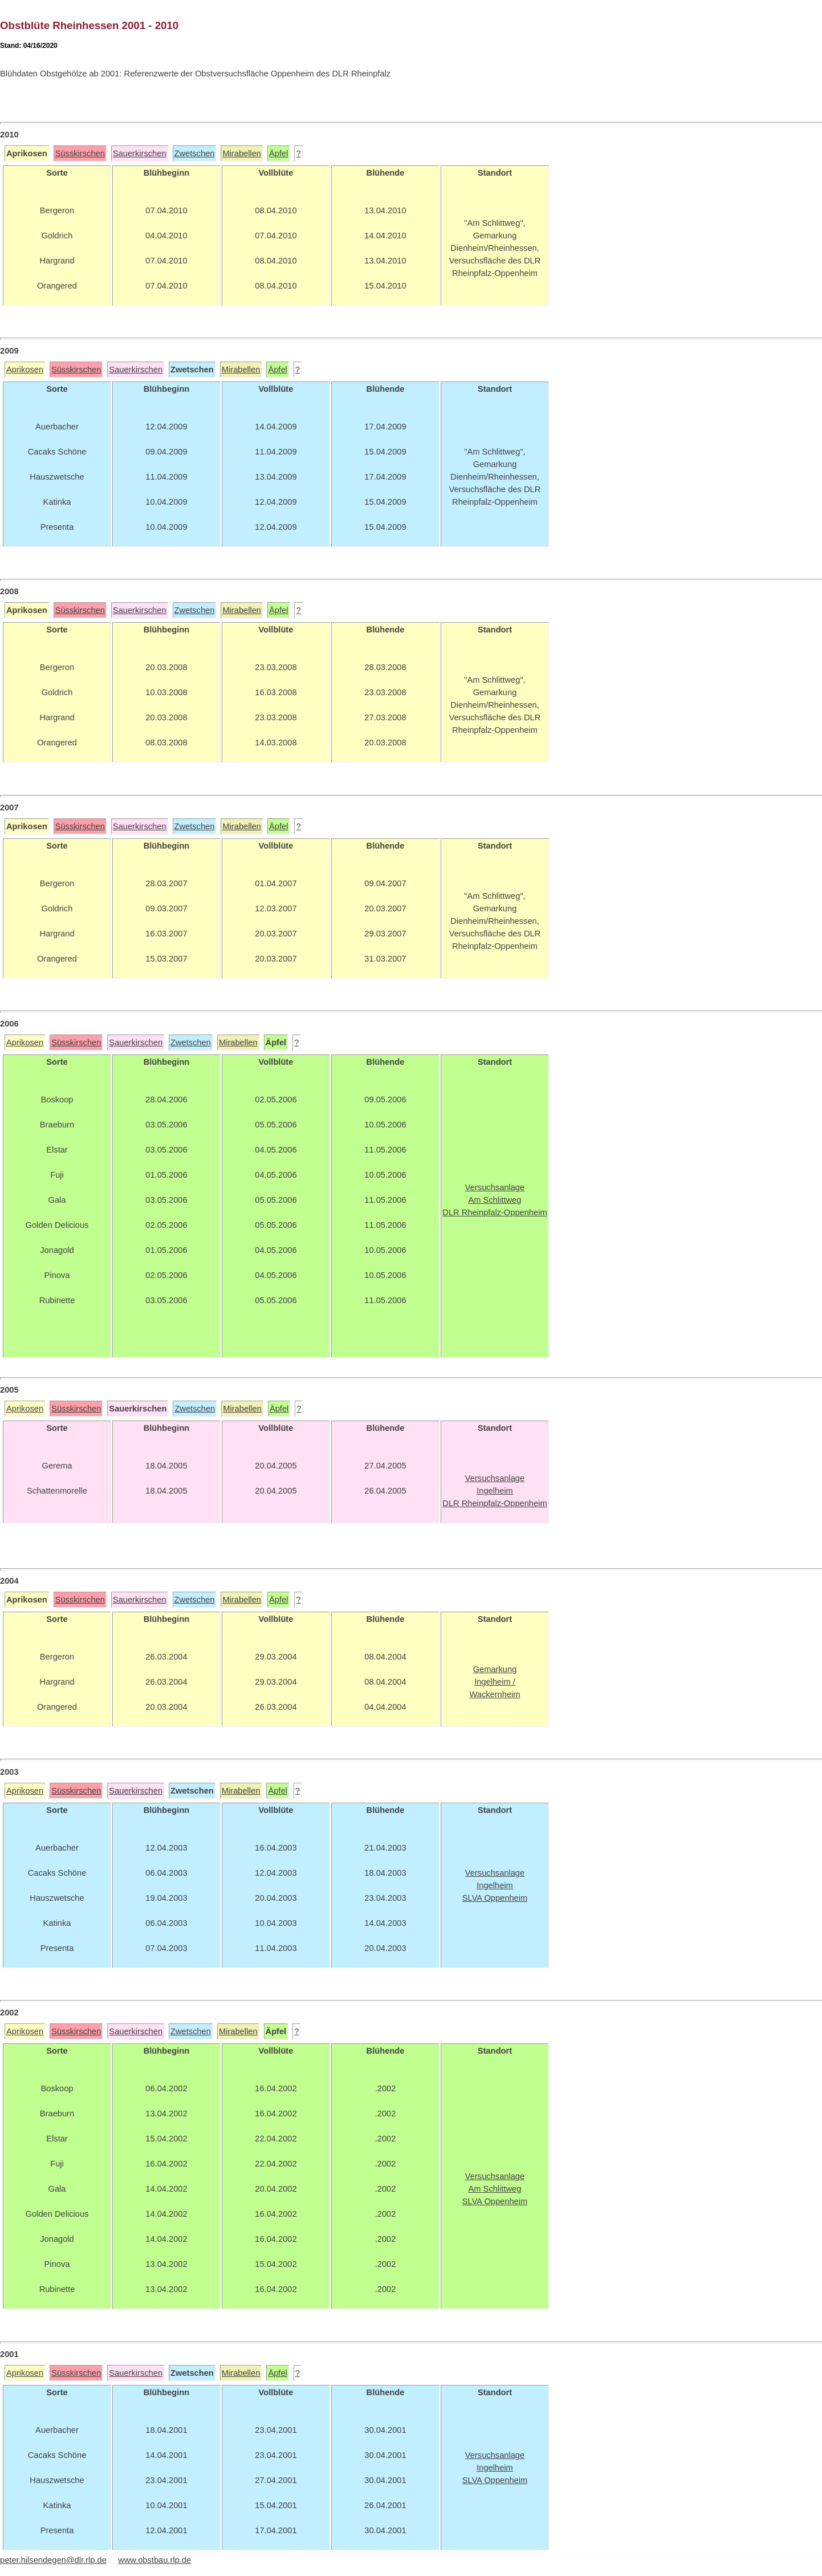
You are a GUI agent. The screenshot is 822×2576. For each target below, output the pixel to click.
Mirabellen (241, 153)
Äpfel (278, 153)
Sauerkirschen (139, 153)
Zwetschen (194, 153)
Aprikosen (24, 369)
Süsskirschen (80, 153)
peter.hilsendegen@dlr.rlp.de (53, 2560)
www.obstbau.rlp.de (154, 2560)
